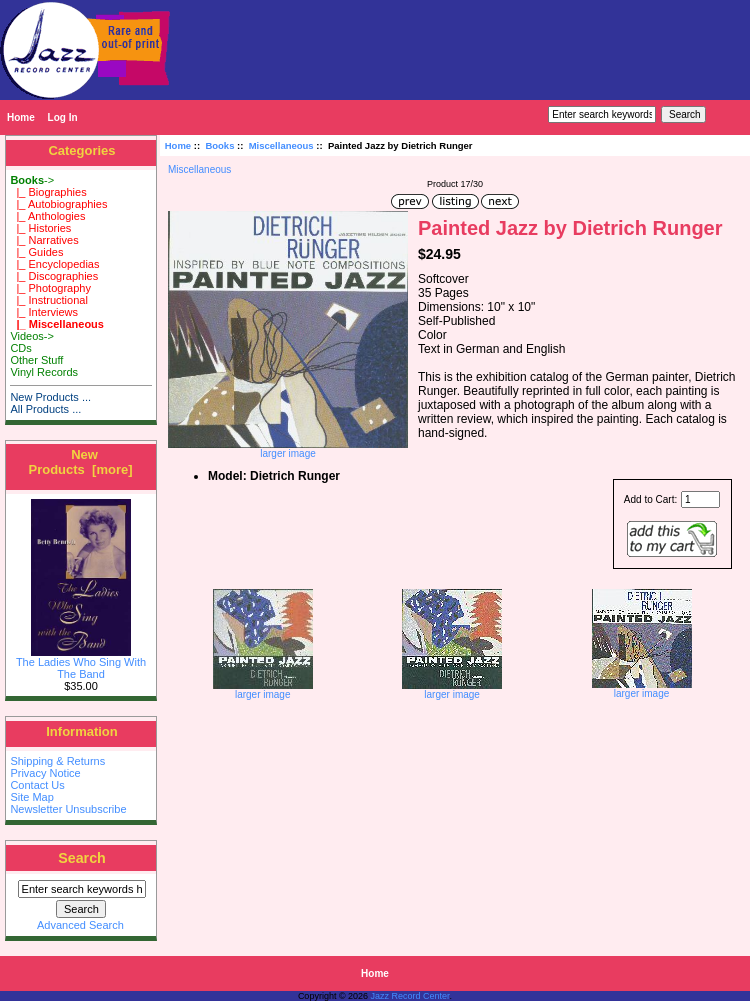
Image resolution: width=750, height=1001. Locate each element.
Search (82, 858)
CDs (20, 348)
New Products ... (50, 397)
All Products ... (45, 409)
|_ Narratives (44, 240)
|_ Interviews (44, 312)
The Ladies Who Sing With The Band (81, 663)
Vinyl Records (44, 372)
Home (21, 117)
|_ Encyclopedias (54, 264)
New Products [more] (80, 462)
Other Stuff (36, 360)
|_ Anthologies (47, 216)
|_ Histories (40, 228)
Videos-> (32, 336)
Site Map (31, 797)
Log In (63, 117)
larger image (263, 690)
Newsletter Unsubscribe (68, 809)
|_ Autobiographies (58, 204)
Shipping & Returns (57, 761)
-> (32, 180)
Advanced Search (80, 925)
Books (219, 145)
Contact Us (37, 785)
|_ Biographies (48, 192)
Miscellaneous (281, 145)
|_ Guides (36, 252)
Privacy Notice (45, 773)
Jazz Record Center (410, 996)
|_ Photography (50, 288)
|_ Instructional (48, 300)
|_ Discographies (54, 276)
